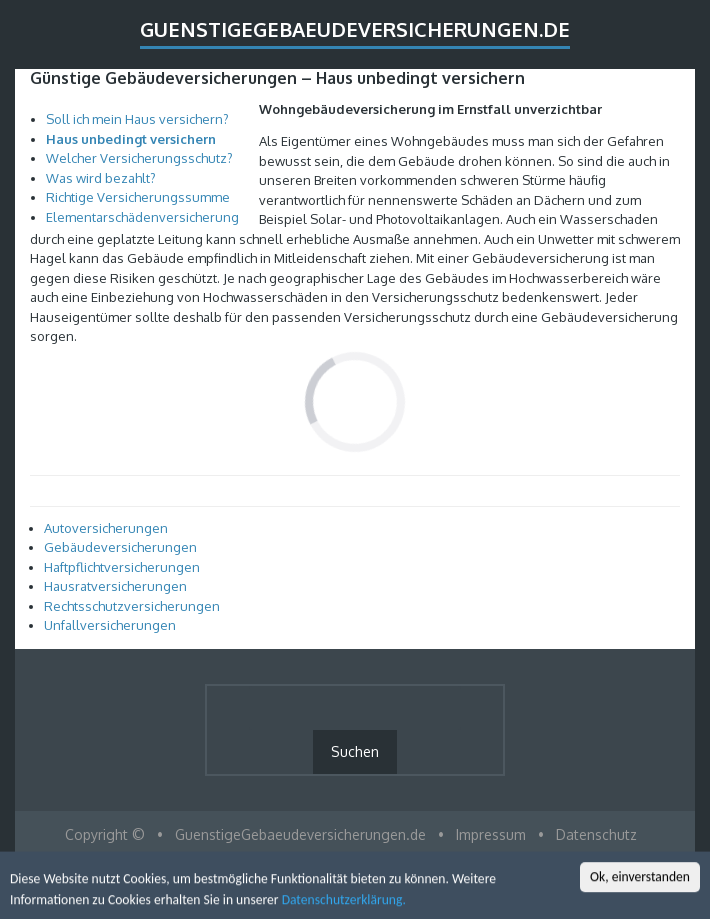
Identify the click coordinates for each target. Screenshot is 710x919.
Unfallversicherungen (110, 625)
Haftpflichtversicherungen (122, 567)
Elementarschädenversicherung (142, 217)
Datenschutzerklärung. (344, 901)
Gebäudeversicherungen (120, 547)
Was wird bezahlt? (101, 178)
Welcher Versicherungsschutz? (139, 158)
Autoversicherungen (106, 528)
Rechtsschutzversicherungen (132, 606)
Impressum (491, 834)
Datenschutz (596, 834)
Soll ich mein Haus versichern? (137, 119)
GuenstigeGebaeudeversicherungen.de (355, 29)
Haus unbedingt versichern (131, 139)
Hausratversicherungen (115, 586)
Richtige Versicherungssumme (138, 197)
